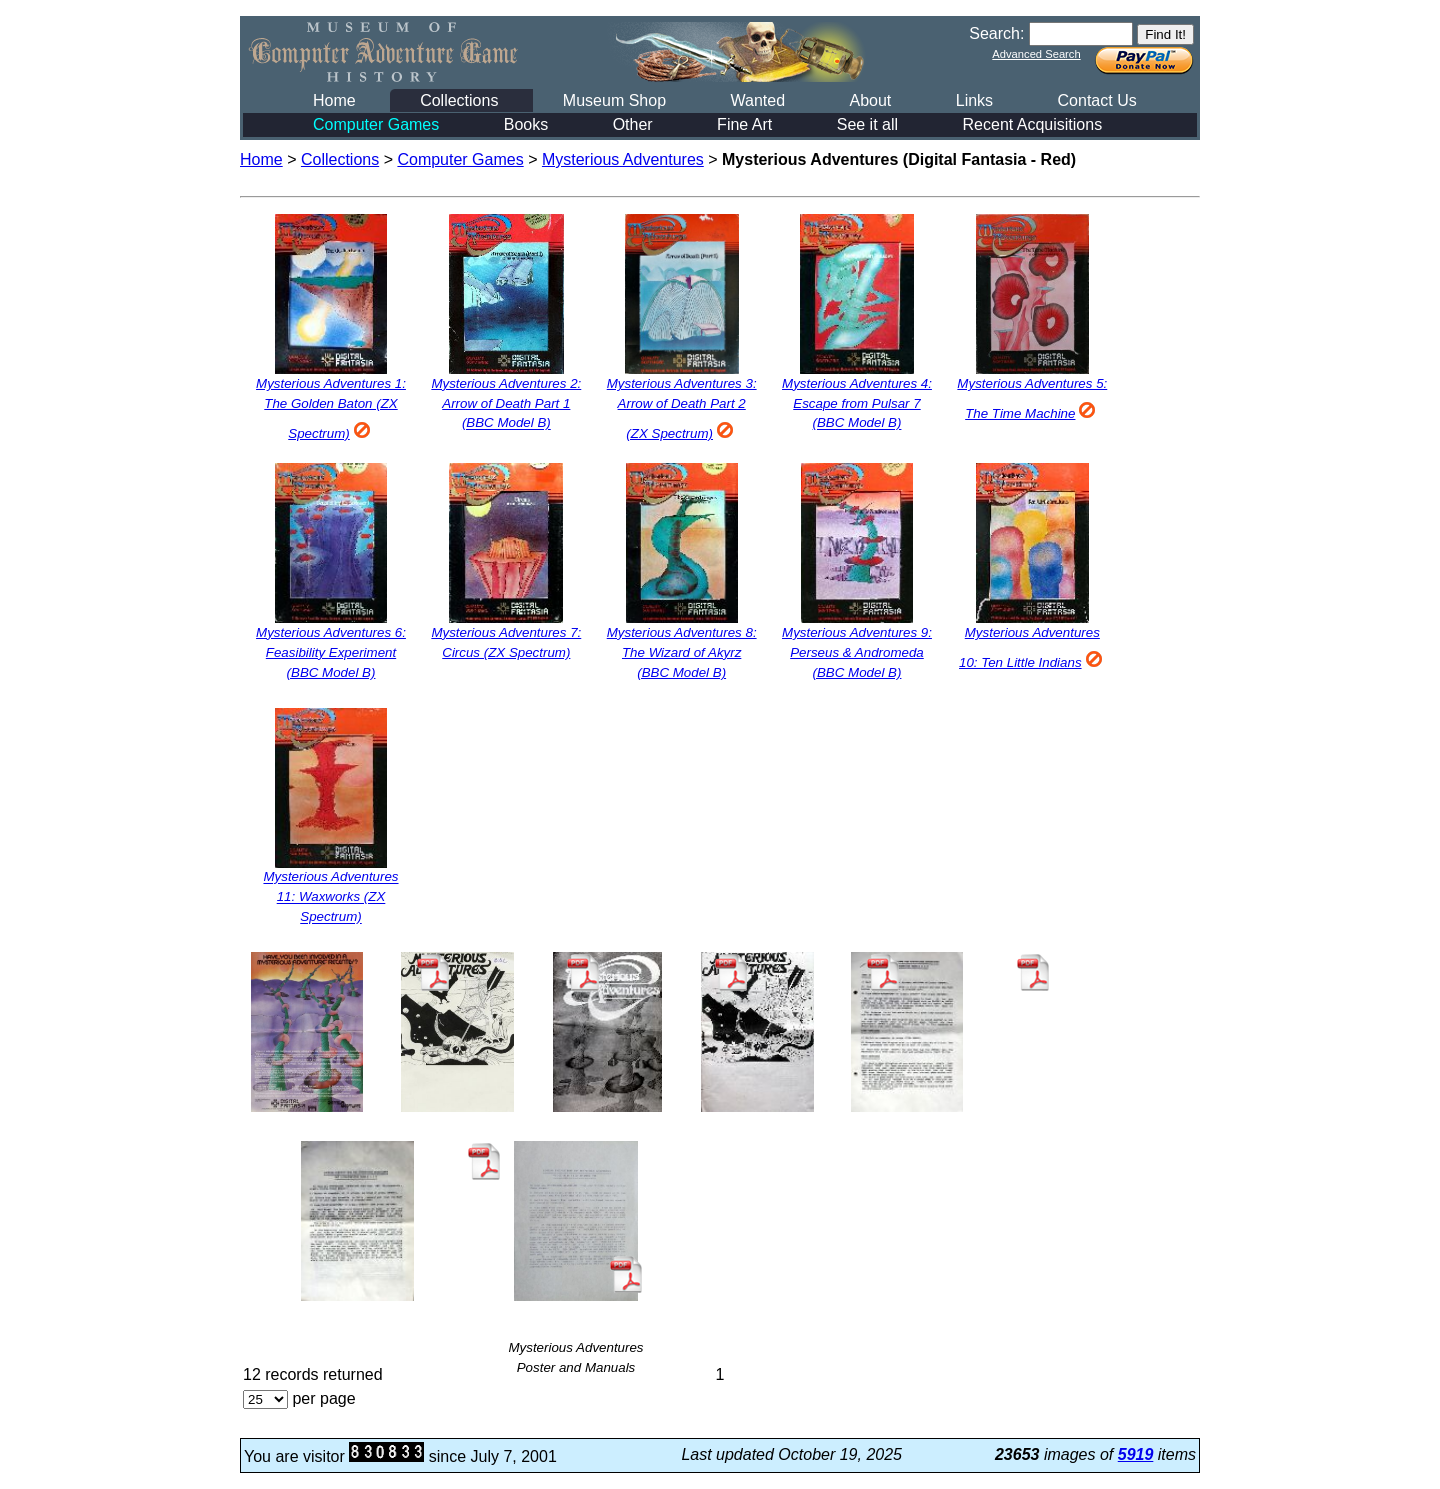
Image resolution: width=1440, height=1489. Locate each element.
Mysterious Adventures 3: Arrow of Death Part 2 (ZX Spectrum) (682, 408)
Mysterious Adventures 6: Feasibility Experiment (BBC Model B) (331, 652)
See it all (867, 124)
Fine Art (744, 124)
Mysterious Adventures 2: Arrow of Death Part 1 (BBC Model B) (506, 403)
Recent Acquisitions (1033, 124)
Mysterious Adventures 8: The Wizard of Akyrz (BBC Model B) (682, 652)
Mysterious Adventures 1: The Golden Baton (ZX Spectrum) (331, 408)
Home (334, 100)
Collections (459, 100)
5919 (1136, 1454)
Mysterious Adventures (623, 159)
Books (526, 124)
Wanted (757, 100)
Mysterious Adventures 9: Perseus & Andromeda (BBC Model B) (857, 652)
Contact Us (1097, 100)
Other (633, 124)
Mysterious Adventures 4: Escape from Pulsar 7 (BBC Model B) (857, 403)
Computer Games (376, 124)
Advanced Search (1036, 54)
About (870, 100)
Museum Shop (614, 100)
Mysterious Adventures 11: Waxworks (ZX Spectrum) (330, 897)
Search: (996, 33)
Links (974, 100)
